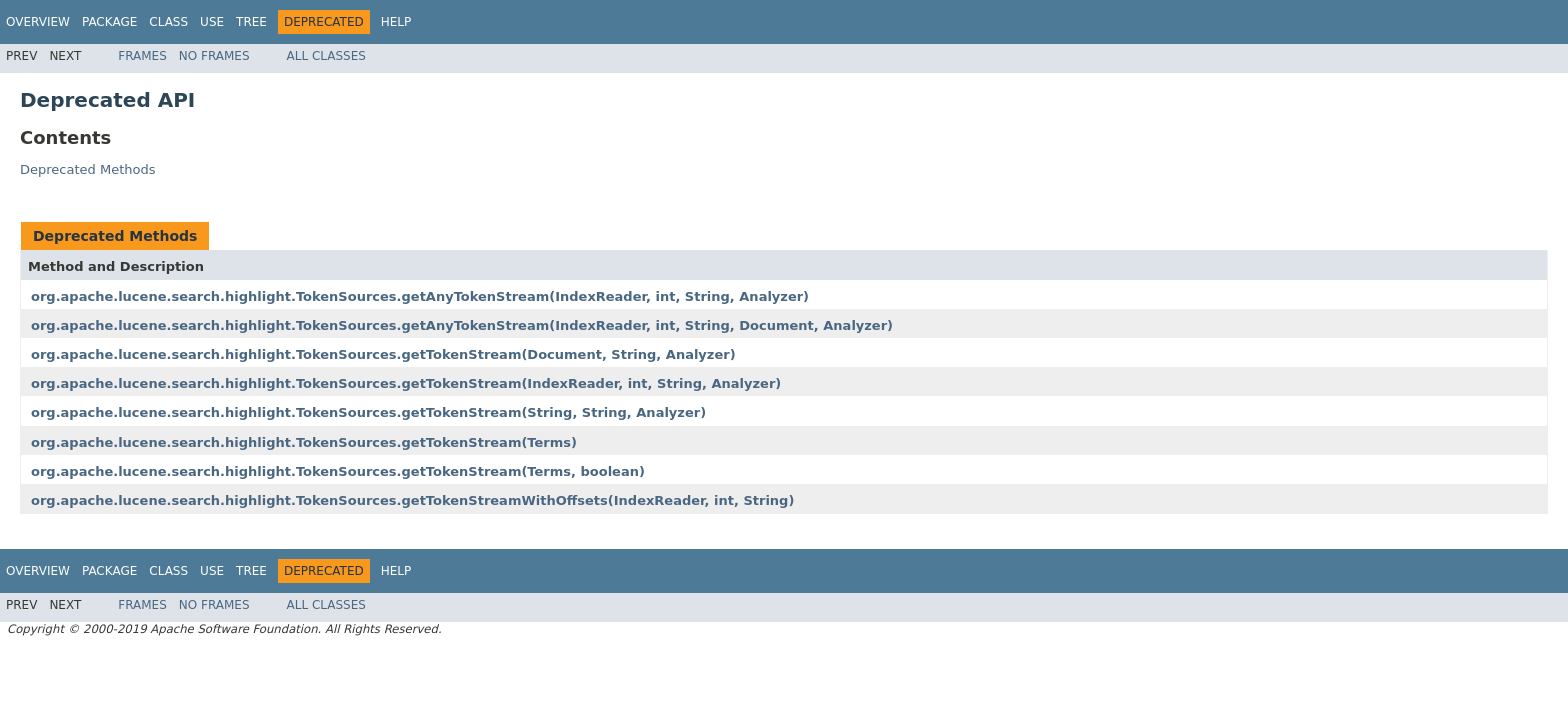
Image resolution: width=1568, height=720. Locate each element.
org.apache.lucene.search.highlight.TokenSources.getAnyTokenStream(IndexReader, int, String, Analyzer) (420, 296)
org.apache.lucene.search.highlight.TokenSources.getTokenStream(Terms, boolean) (338, 471)
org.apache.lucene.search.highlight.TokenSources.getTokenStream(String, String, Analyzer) (368, 412)
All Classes (326, 56)
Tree (251, 22)
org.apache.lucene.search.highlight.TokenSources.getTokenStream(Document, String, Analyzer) (383, 354)
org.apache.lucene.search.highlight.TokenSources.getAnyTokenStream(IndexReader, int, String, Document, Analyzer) (462, 325)
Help (396, 22)
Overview (38, 22)
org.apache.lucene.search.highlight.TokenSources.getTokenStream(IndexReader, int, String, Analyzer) (406, 383)
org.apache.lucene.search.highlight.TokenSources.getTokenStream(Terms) (304, 442)
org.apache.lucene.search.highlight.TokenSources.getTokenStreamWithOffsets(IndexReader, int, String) (412, 500)
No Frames (214, 56)
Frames (142, 56)
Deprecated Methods (87, 169)
